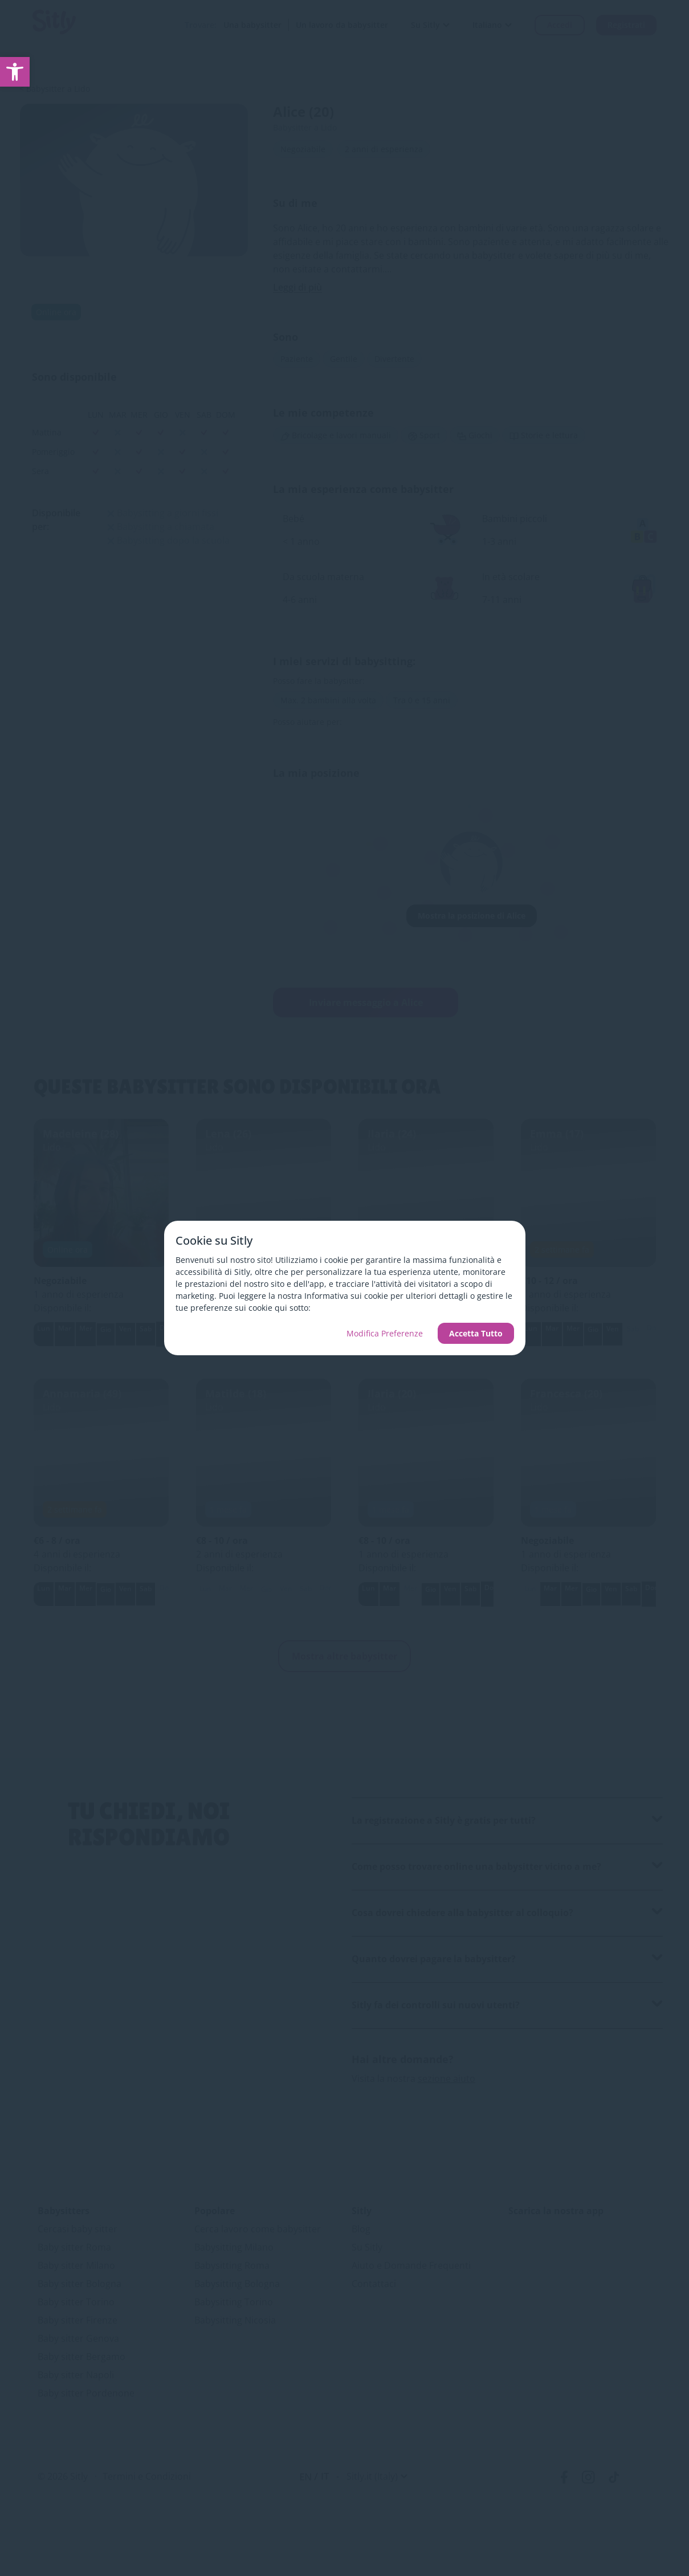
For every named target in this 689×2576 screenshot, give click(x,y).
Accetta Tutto (476, 1333)
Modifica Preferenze (384, 1333)
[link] (15, 72)
